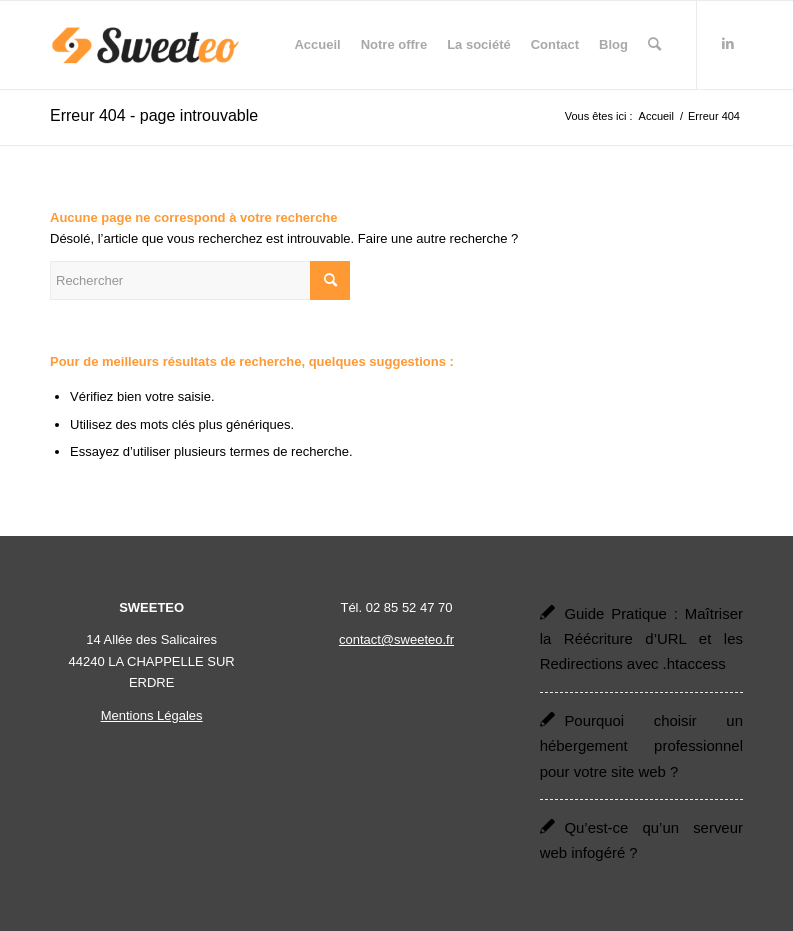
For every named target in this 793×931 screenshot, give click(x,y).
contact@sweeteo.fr (396, 639)
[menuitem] (317, 45)
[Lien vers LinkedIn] (728, 44)
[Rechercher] (654, 45)
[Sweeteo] (145, 45)
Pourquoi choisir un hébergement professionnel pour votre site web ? (641, 746)
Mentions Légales (152, 715)
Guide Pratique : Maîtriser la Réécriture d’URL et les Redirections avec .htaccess (641, 639)
